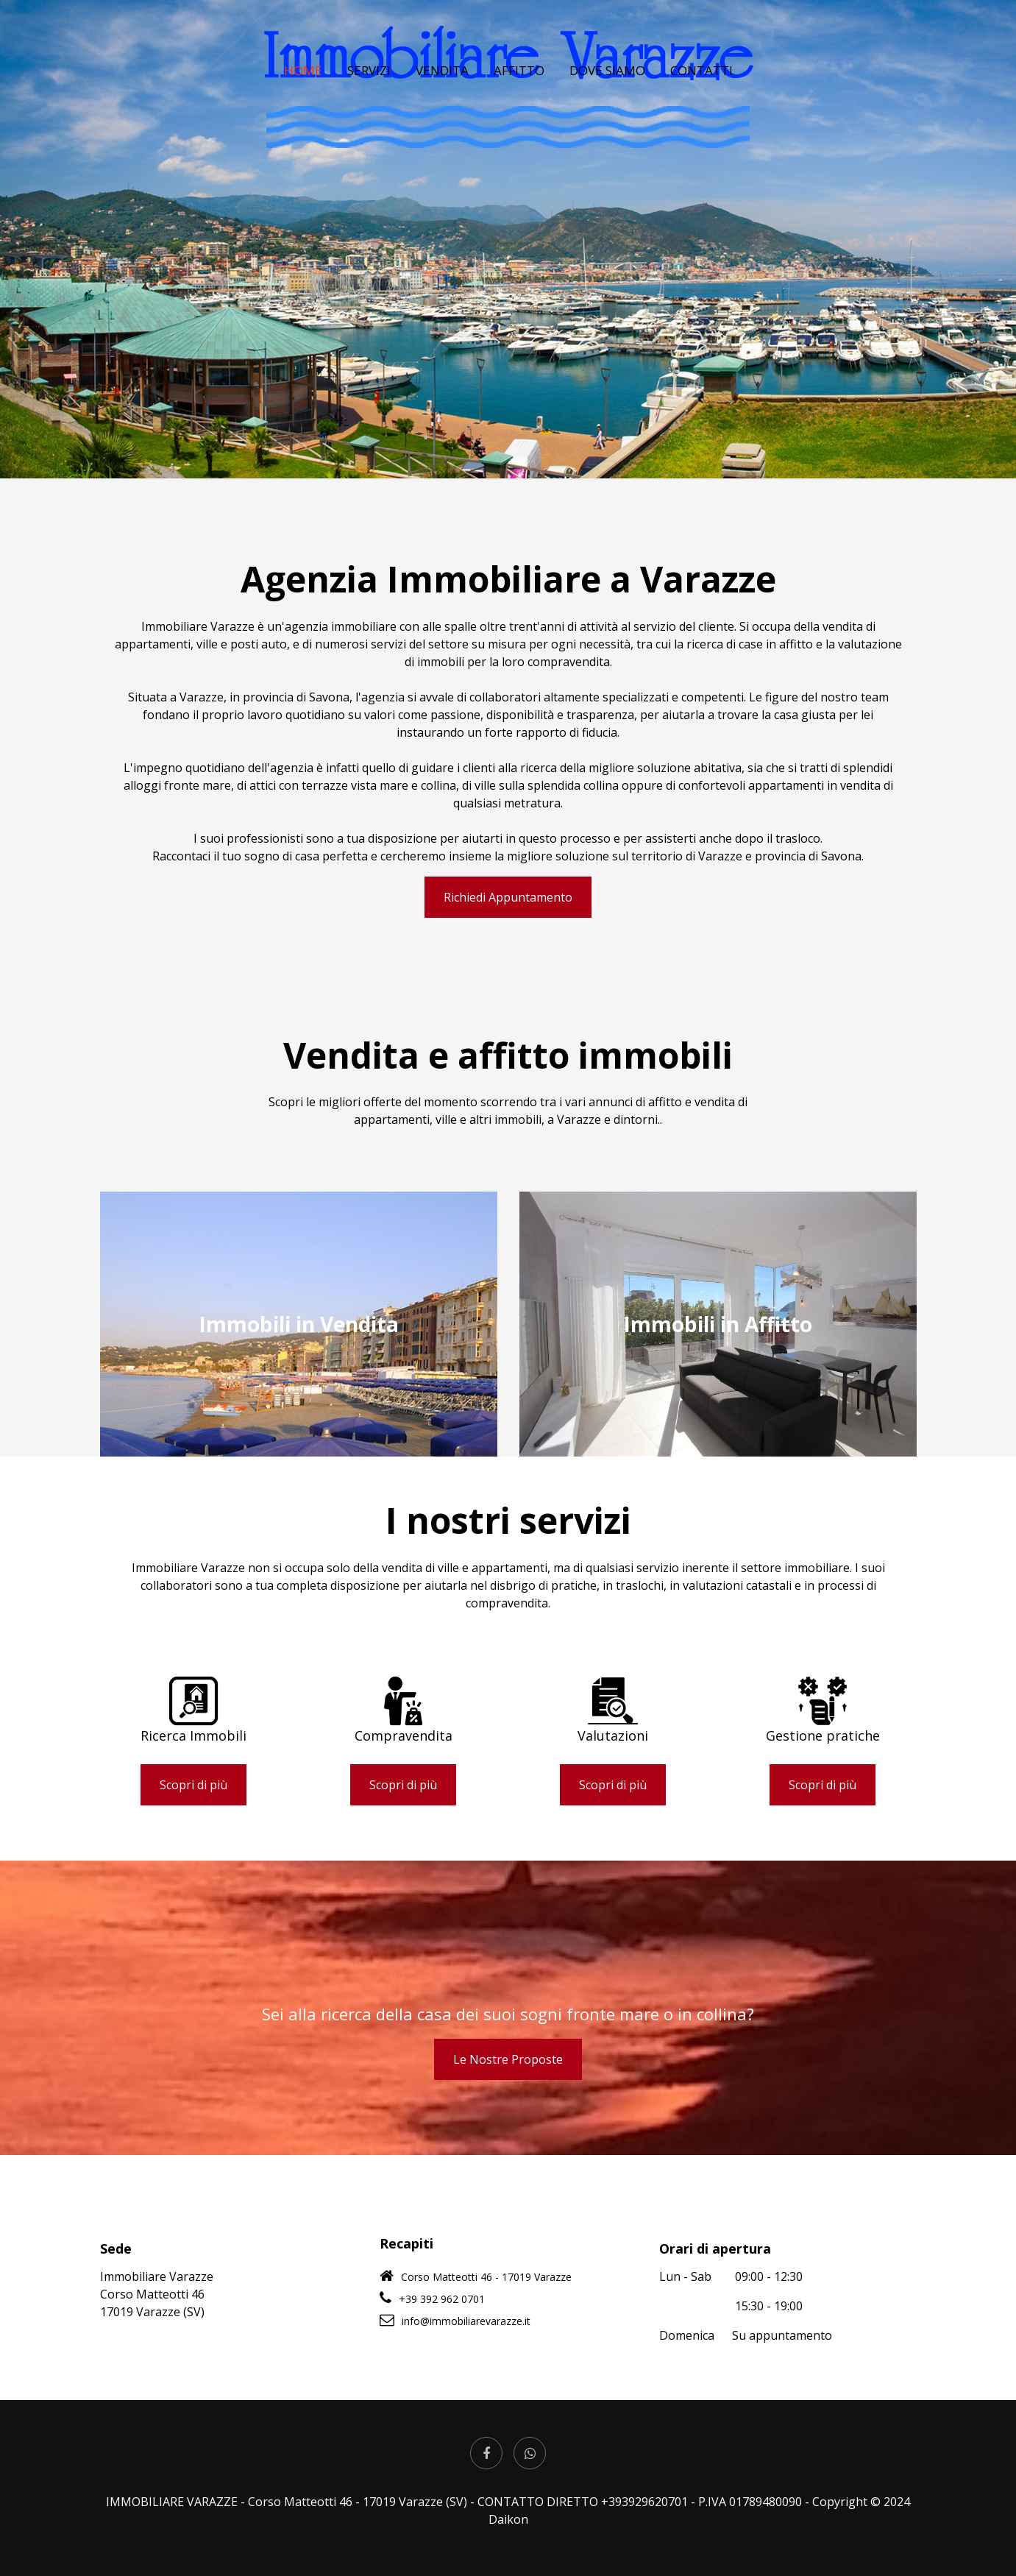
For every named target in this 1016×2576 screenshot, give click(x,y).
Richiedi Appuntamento (508, 897)
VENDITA (442, 96)
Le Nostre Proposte (508, 2059)
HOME (303, 96)
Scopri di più (193, 1785)
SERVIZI (369, 96)
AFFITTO (519, 96)
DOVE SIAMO (607, 96)
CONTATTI (701, 96)
